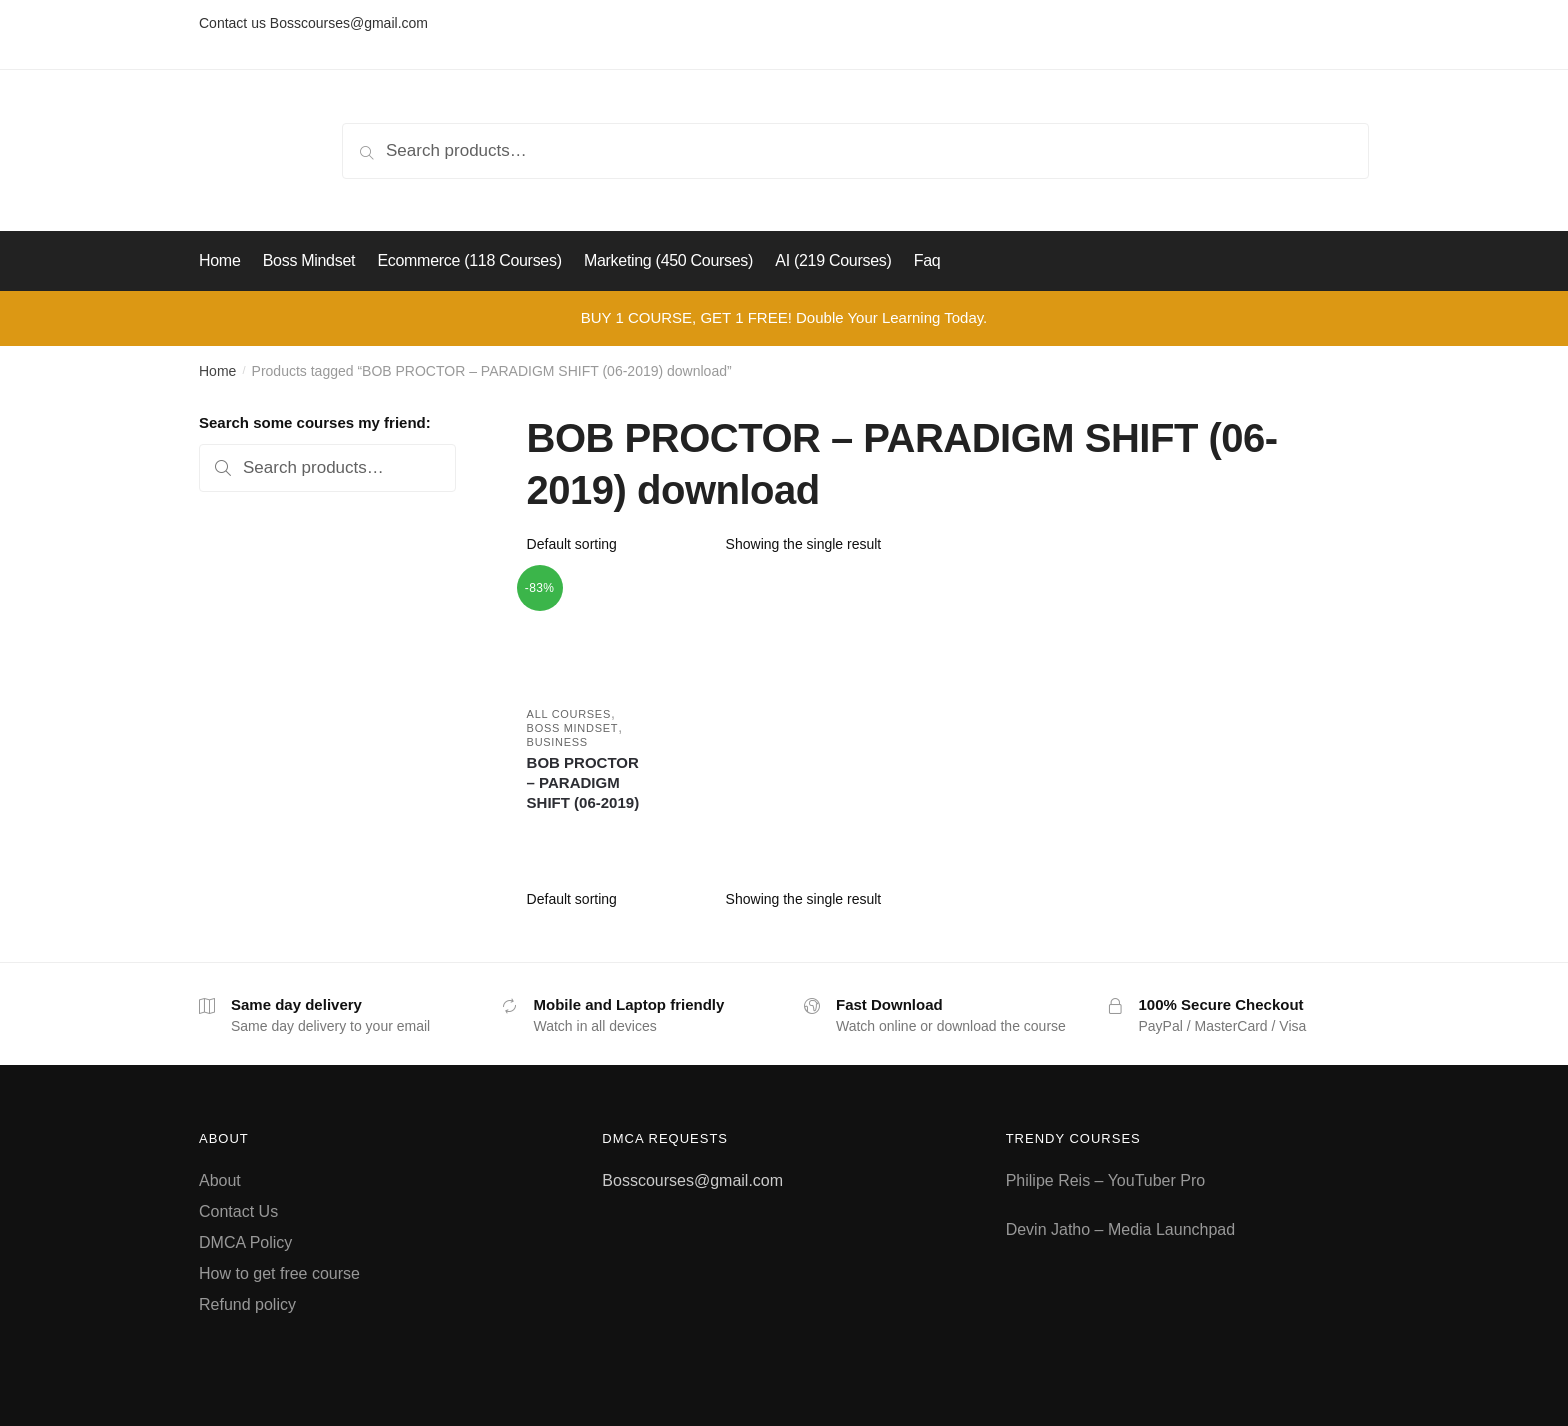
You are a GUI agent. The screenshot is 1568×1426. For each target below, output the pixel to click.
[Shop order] (619, 544)
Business (557, 742)
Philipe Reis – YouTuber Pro (1106, 1180)
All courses (569, 714)
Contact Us (238, 1211)
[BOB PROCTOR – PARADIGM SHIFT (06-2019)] (584, 632)
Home (217, 371)
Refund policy (247, 1304)
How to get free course (279, 1273)
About (220, 1180)
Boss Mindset (573, 728)
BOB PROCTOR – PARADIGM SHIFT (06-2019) (583, 782)
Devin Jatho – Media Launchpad (1121, 1229)
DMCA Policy (245, 1242)
